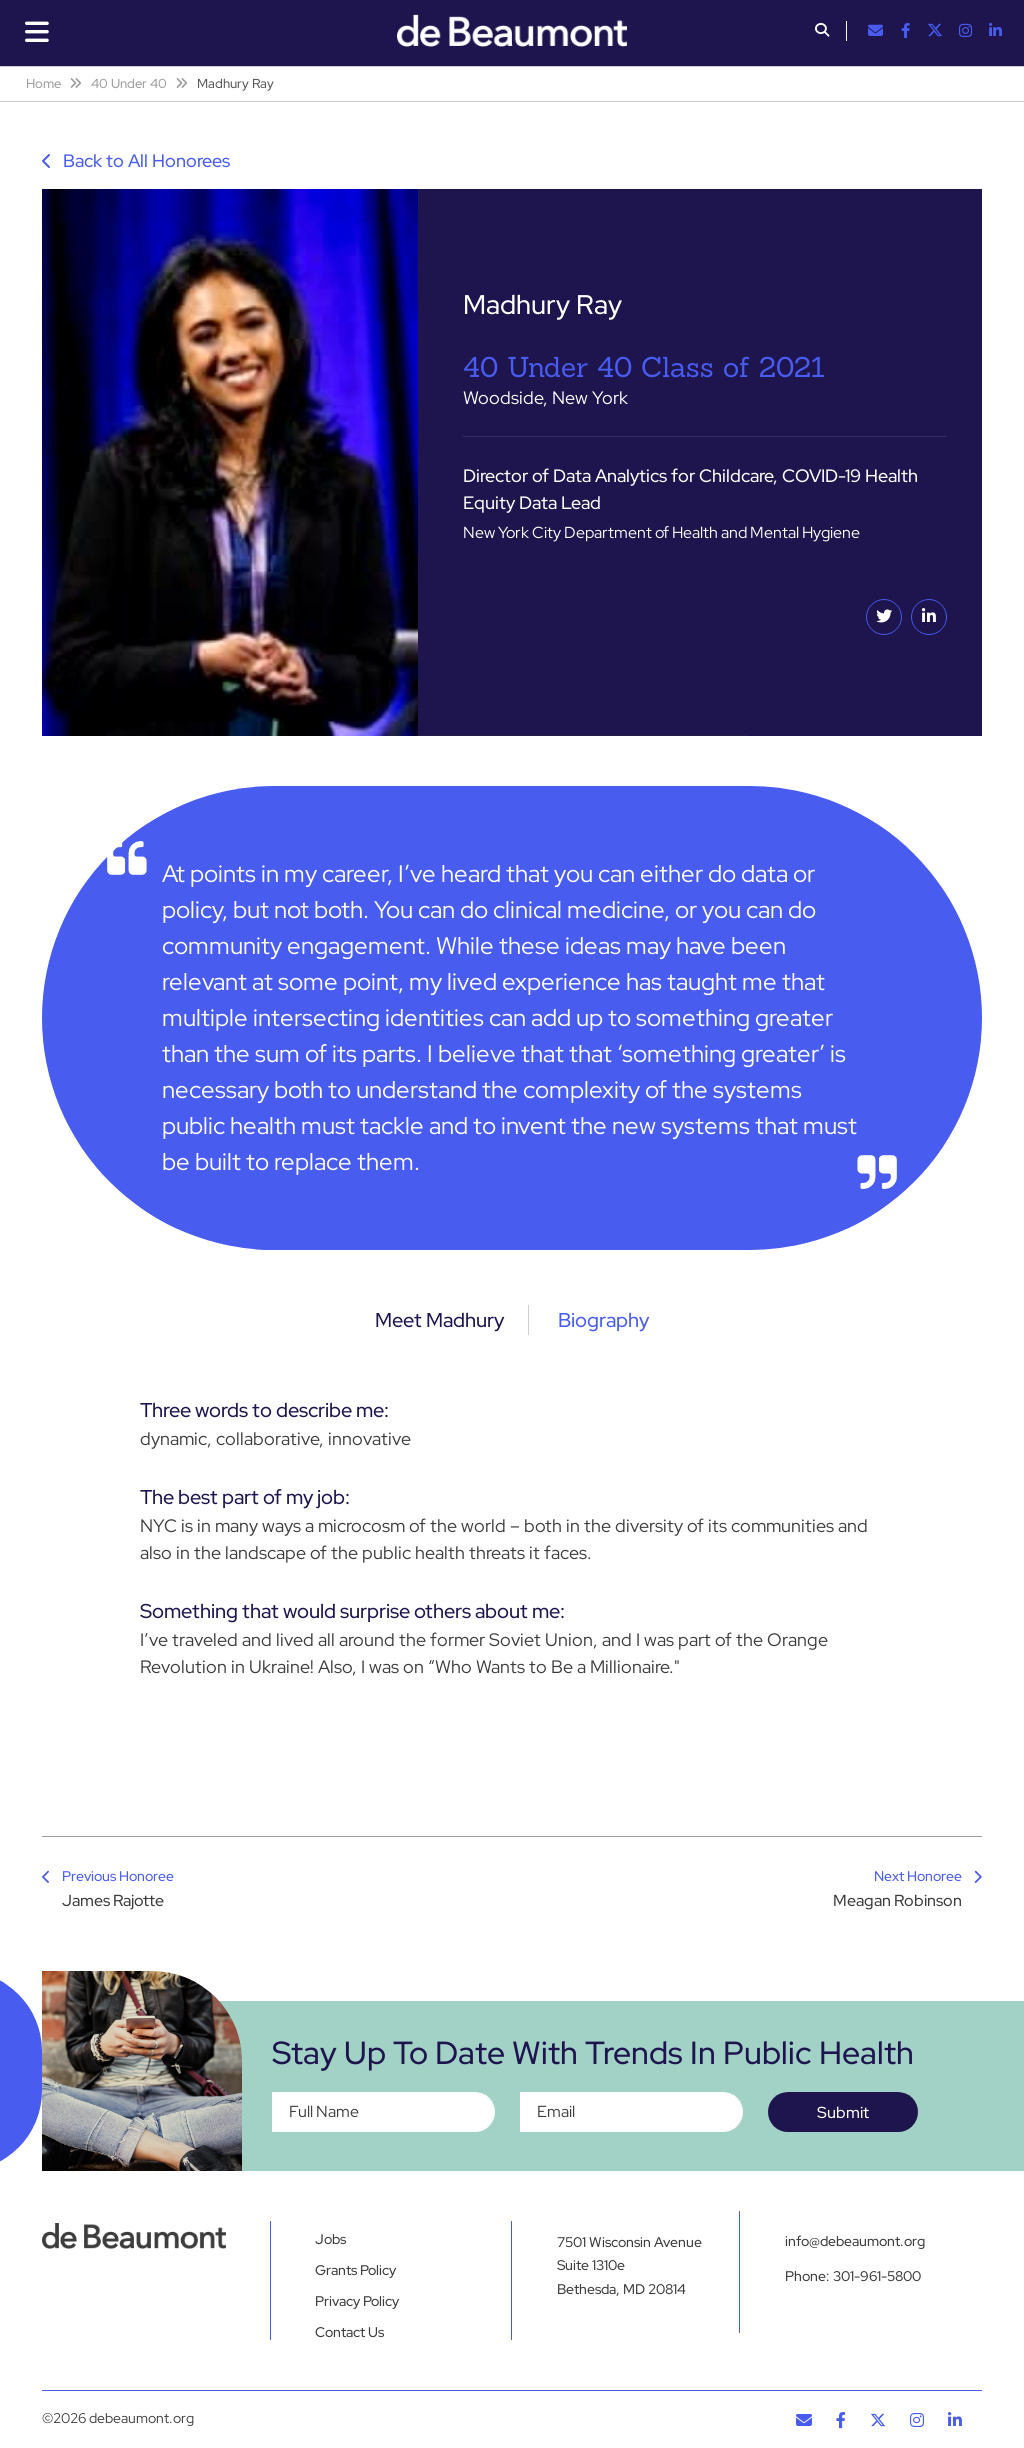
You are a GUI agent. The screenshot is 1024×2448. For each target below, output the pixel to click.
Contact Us (349, 2332)
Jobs (330, 2239)
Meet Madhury (439, 1320)
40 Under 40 (129, 83)
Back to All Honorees (136, 160)
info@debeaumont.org (855, 2241)
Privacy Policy (357, 2301)
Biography (603, 1320)
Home (43, 83)
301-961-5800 (877, 2277)
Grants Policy (355, 2270)
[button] (822, 32)
